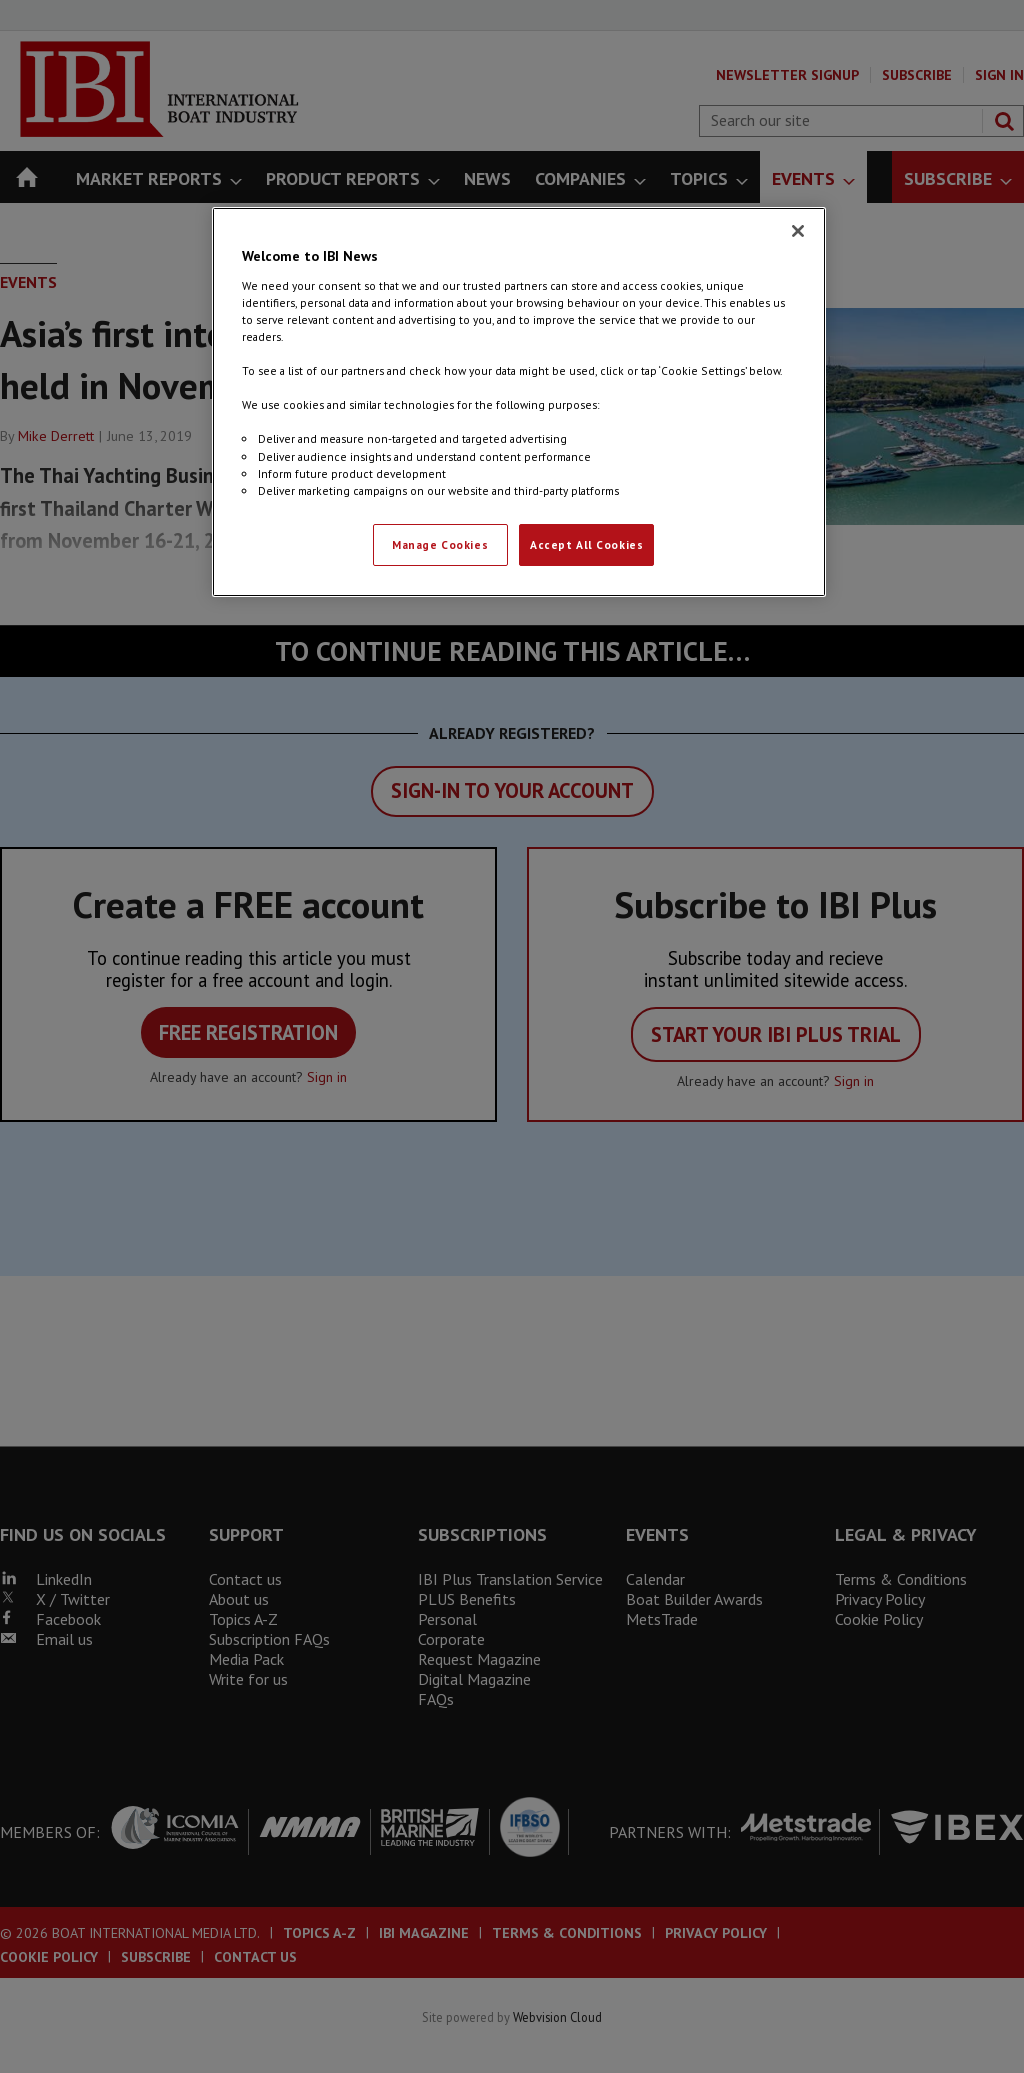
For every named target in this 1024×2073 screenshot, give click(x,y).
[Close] (798, 231)
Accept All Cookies (586, 544)
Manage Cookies (440, 544)
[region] (519, 401)
